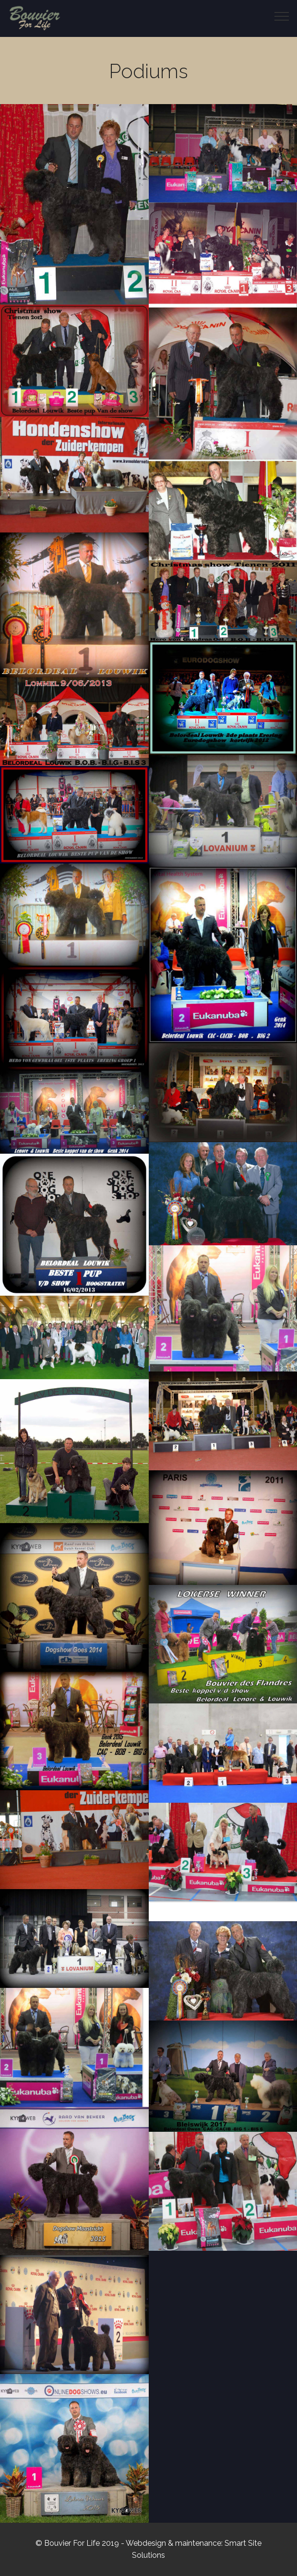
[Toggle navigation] (281, 16)
